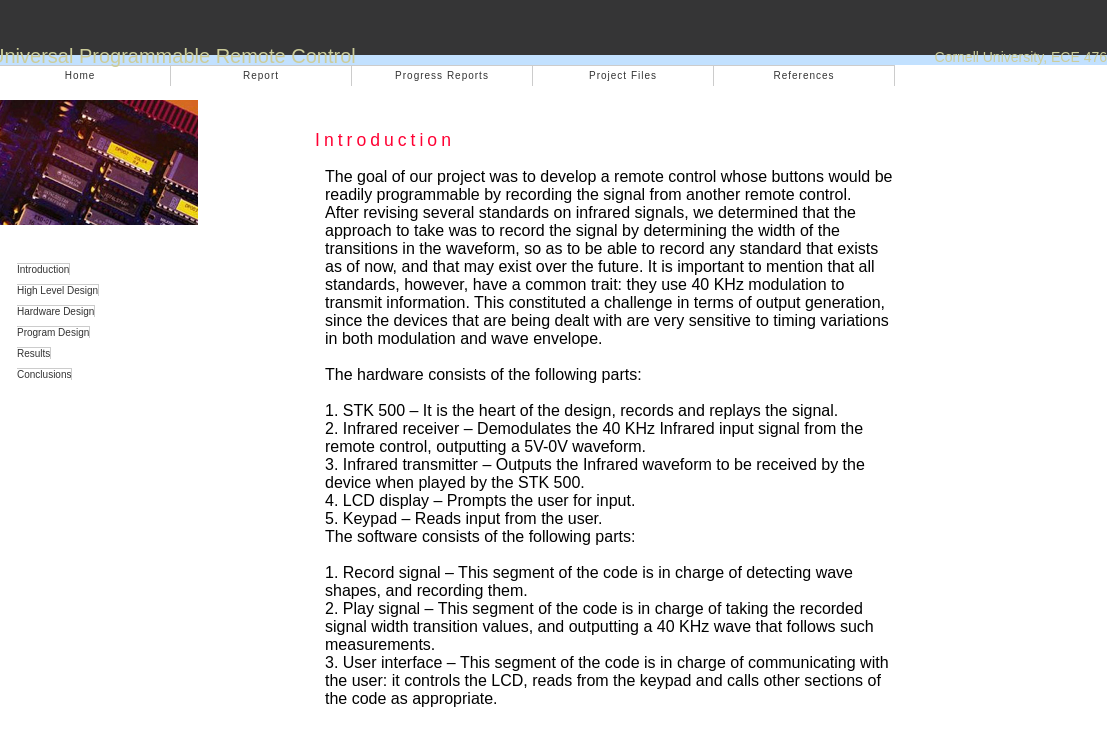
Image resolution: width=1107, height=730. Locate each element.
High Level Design (57, 290)
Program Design (53, 332)
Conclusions (44, 374)
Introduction (43, 269)
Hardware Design (55, 311)
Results (33, 353)
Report (261, 75)
